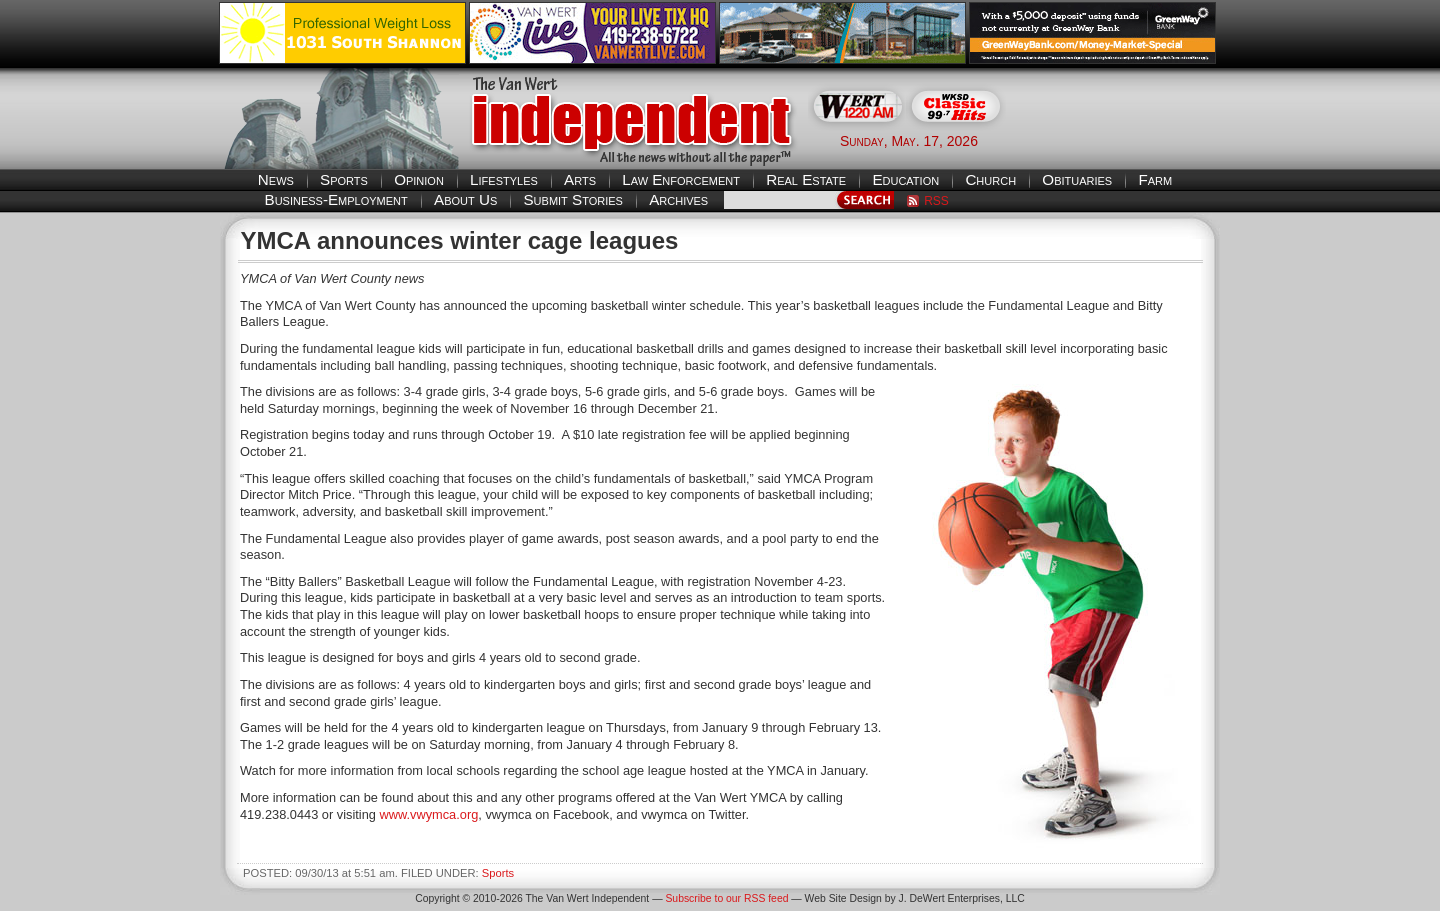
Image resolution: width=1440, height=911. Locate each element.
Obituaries (1077, 179)
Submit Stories (572, 199)
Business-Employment (336, 199)
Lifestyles (504, 179)
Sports (344, 179)
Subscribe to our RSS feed (726, 898)
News (276, 179)
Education (905, 179)
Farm (1155, 179)
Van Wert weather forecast (1121, 140)
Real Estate (806, 179)
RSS (936, 201)
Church (990, 179)
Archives (678, 199)
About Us (465, 199)
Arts (580, 179)
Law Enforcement (681, 179)
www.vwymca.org (428, 814)
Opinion (419, 179)
